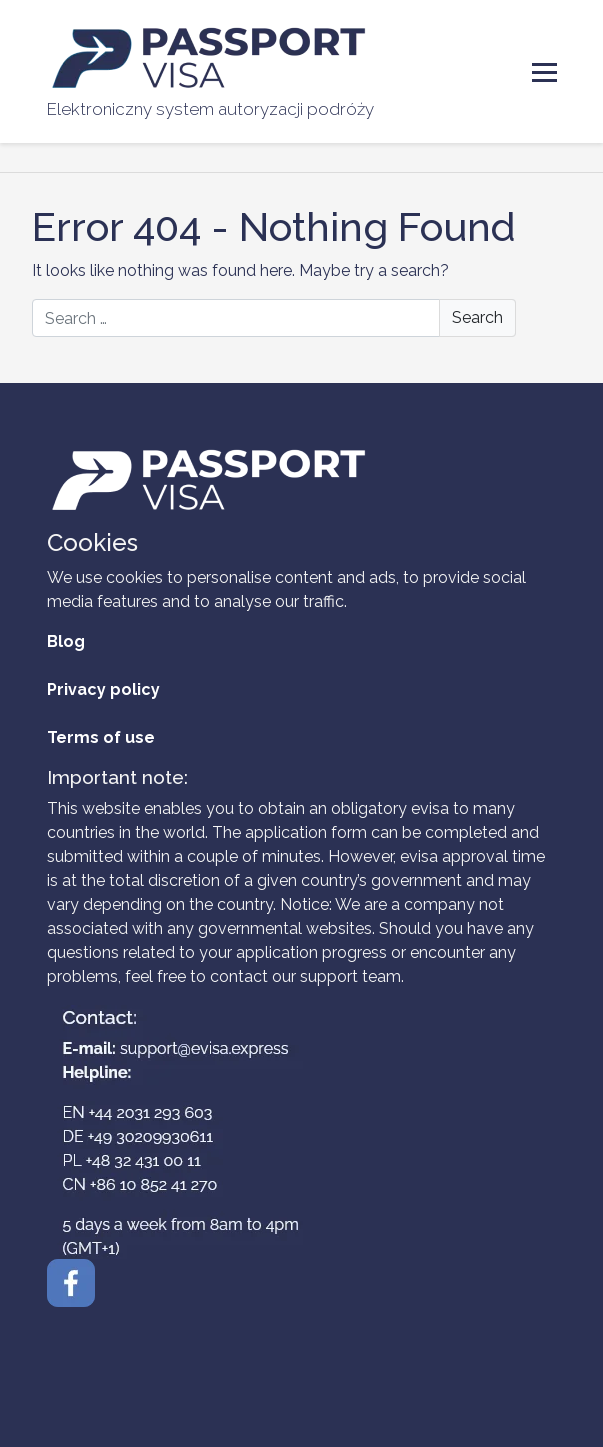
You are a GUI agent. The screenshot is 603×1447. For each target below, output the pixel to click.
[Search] (274, 318)
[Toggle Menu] (544, 72)
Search (477, 317)
